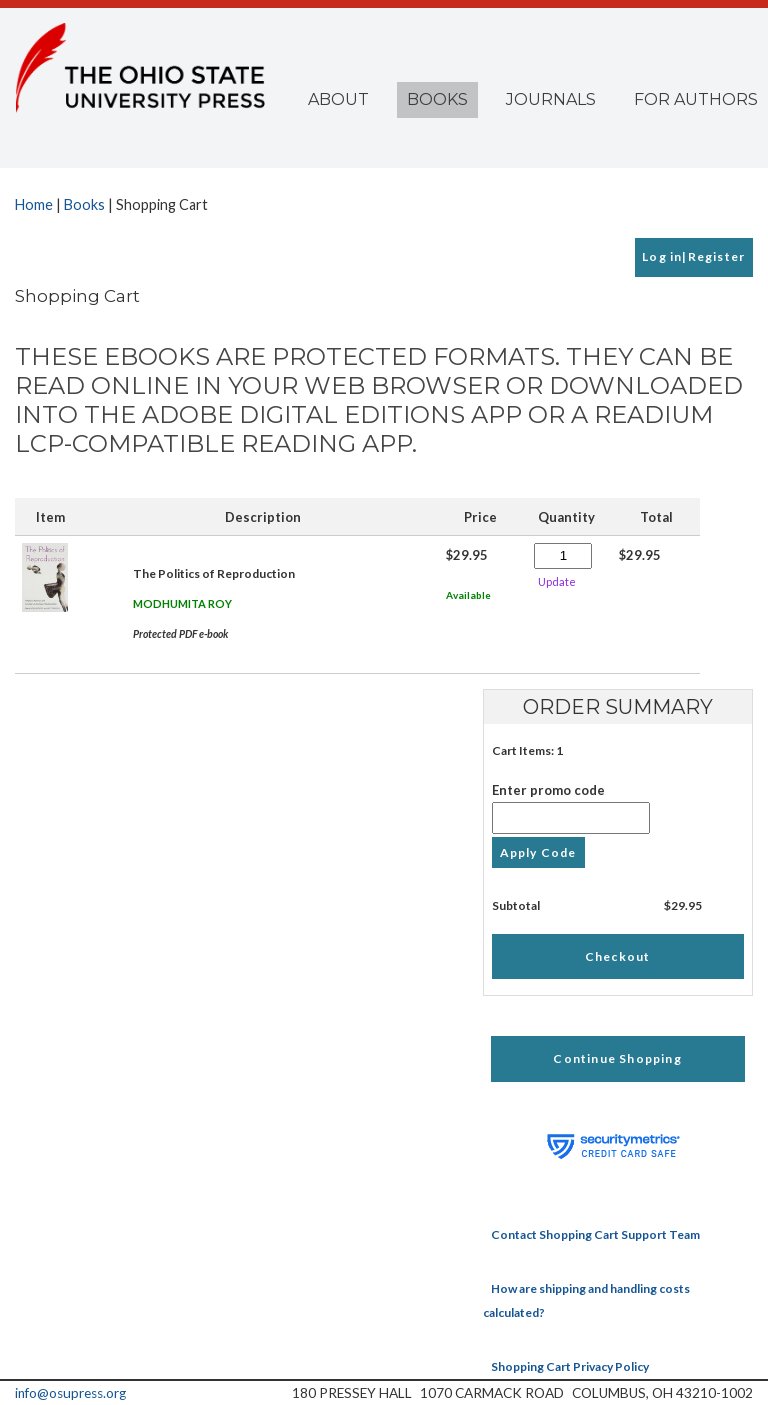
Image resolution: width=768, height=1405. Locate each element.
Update (557, 581)
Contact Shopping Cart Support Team (595, 1234)
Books (437, 99)
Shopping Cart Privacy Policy (570, 1366)
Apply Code (538, 852)
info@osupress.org (70, 1393)
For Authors (696, 99)
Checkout (618, 956)
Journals (551, 99)
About (338, 99)
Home (34, 204)
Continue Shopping (617, 1058)
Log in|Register (693, 256)
